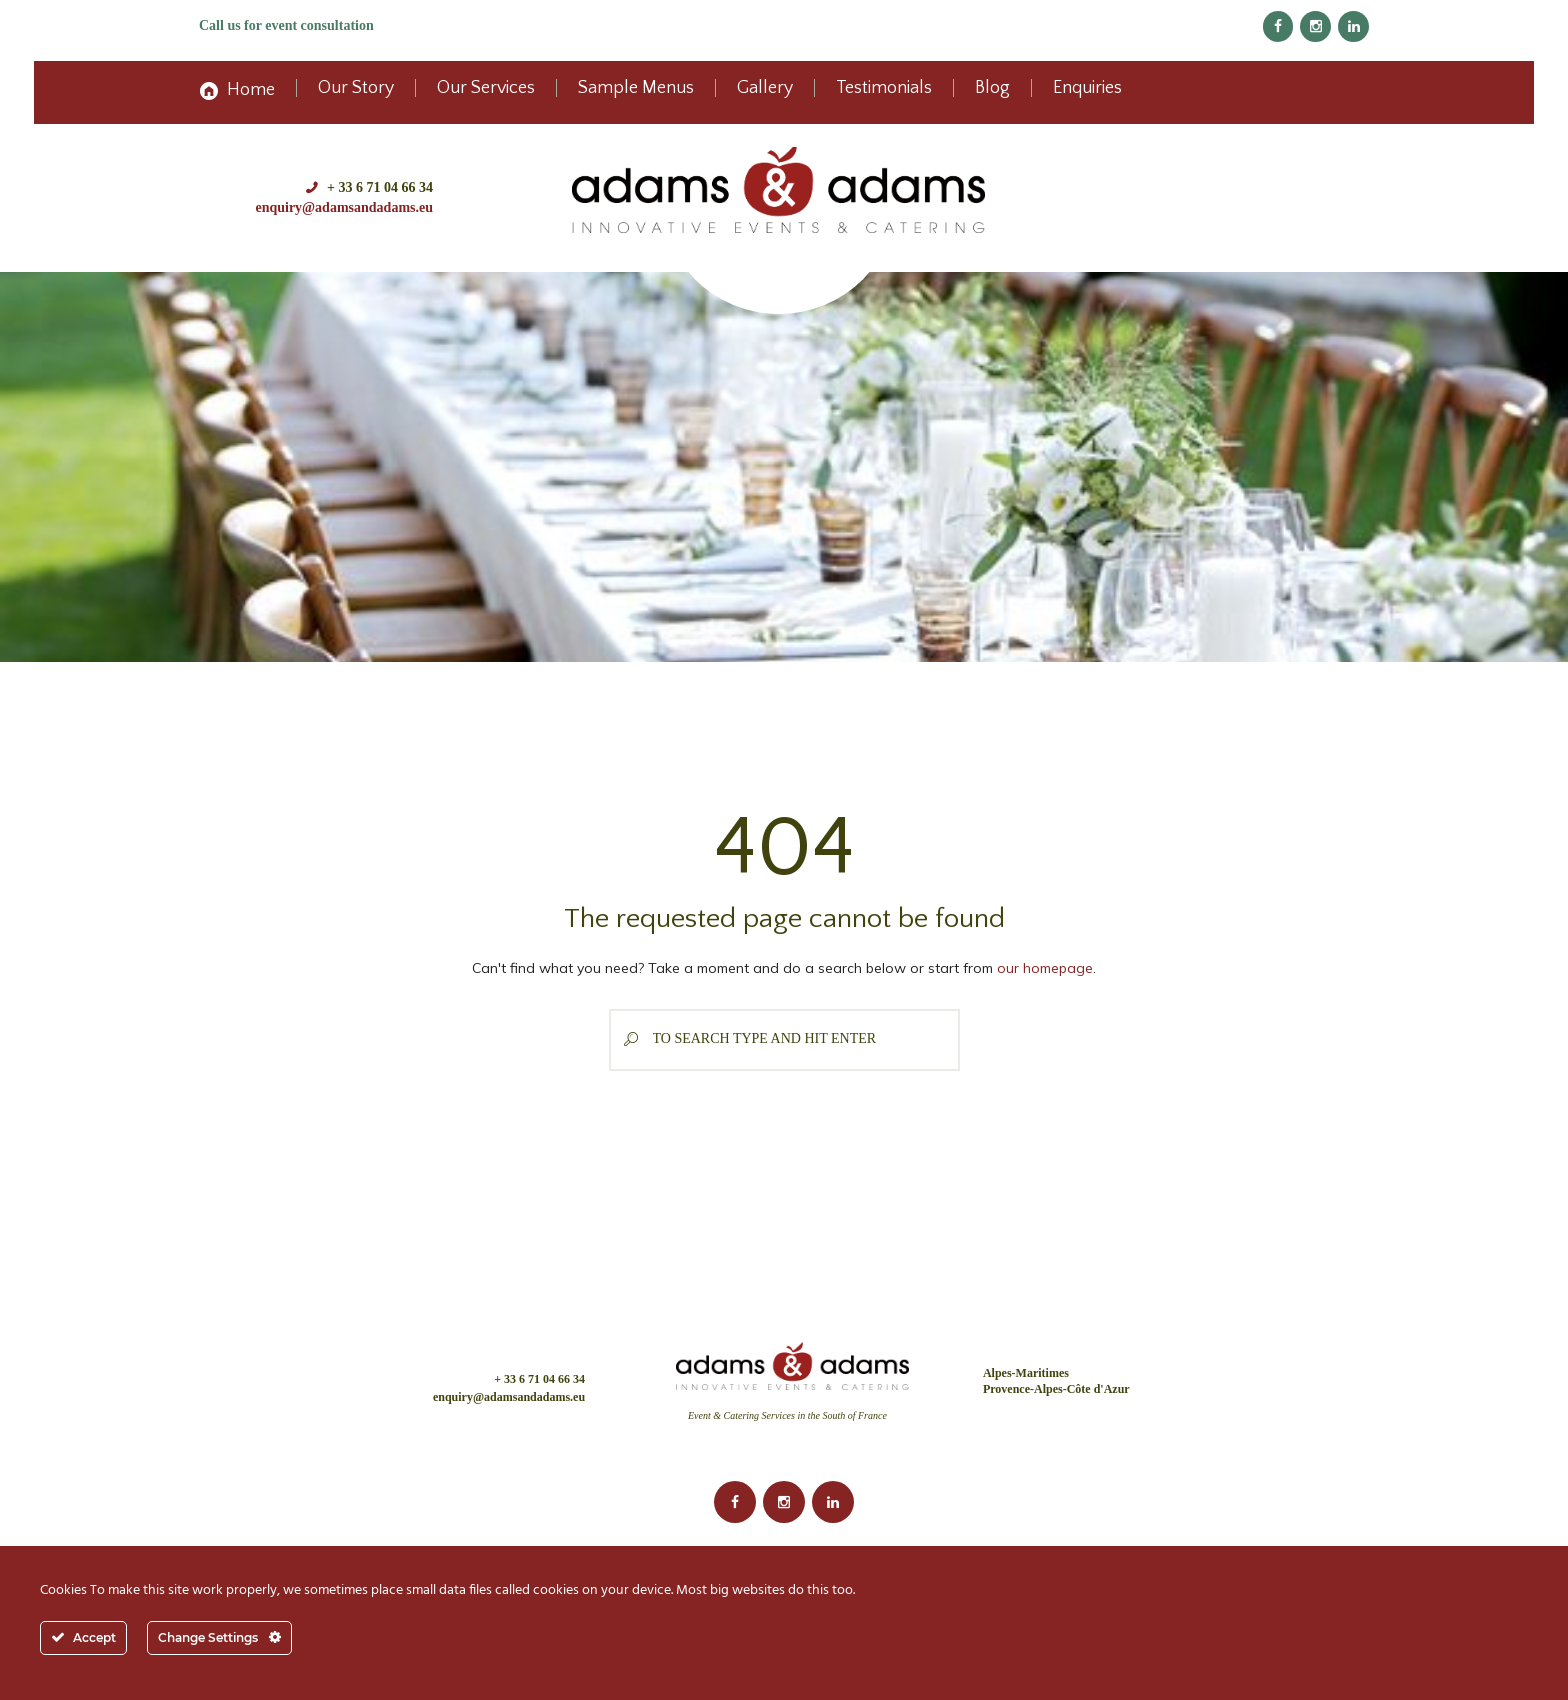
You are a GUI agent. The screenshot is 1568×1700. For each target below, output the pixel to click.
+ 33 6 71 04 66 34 (380, 187)
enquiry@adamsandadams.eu (344, 207)
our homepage (1045, 968)
